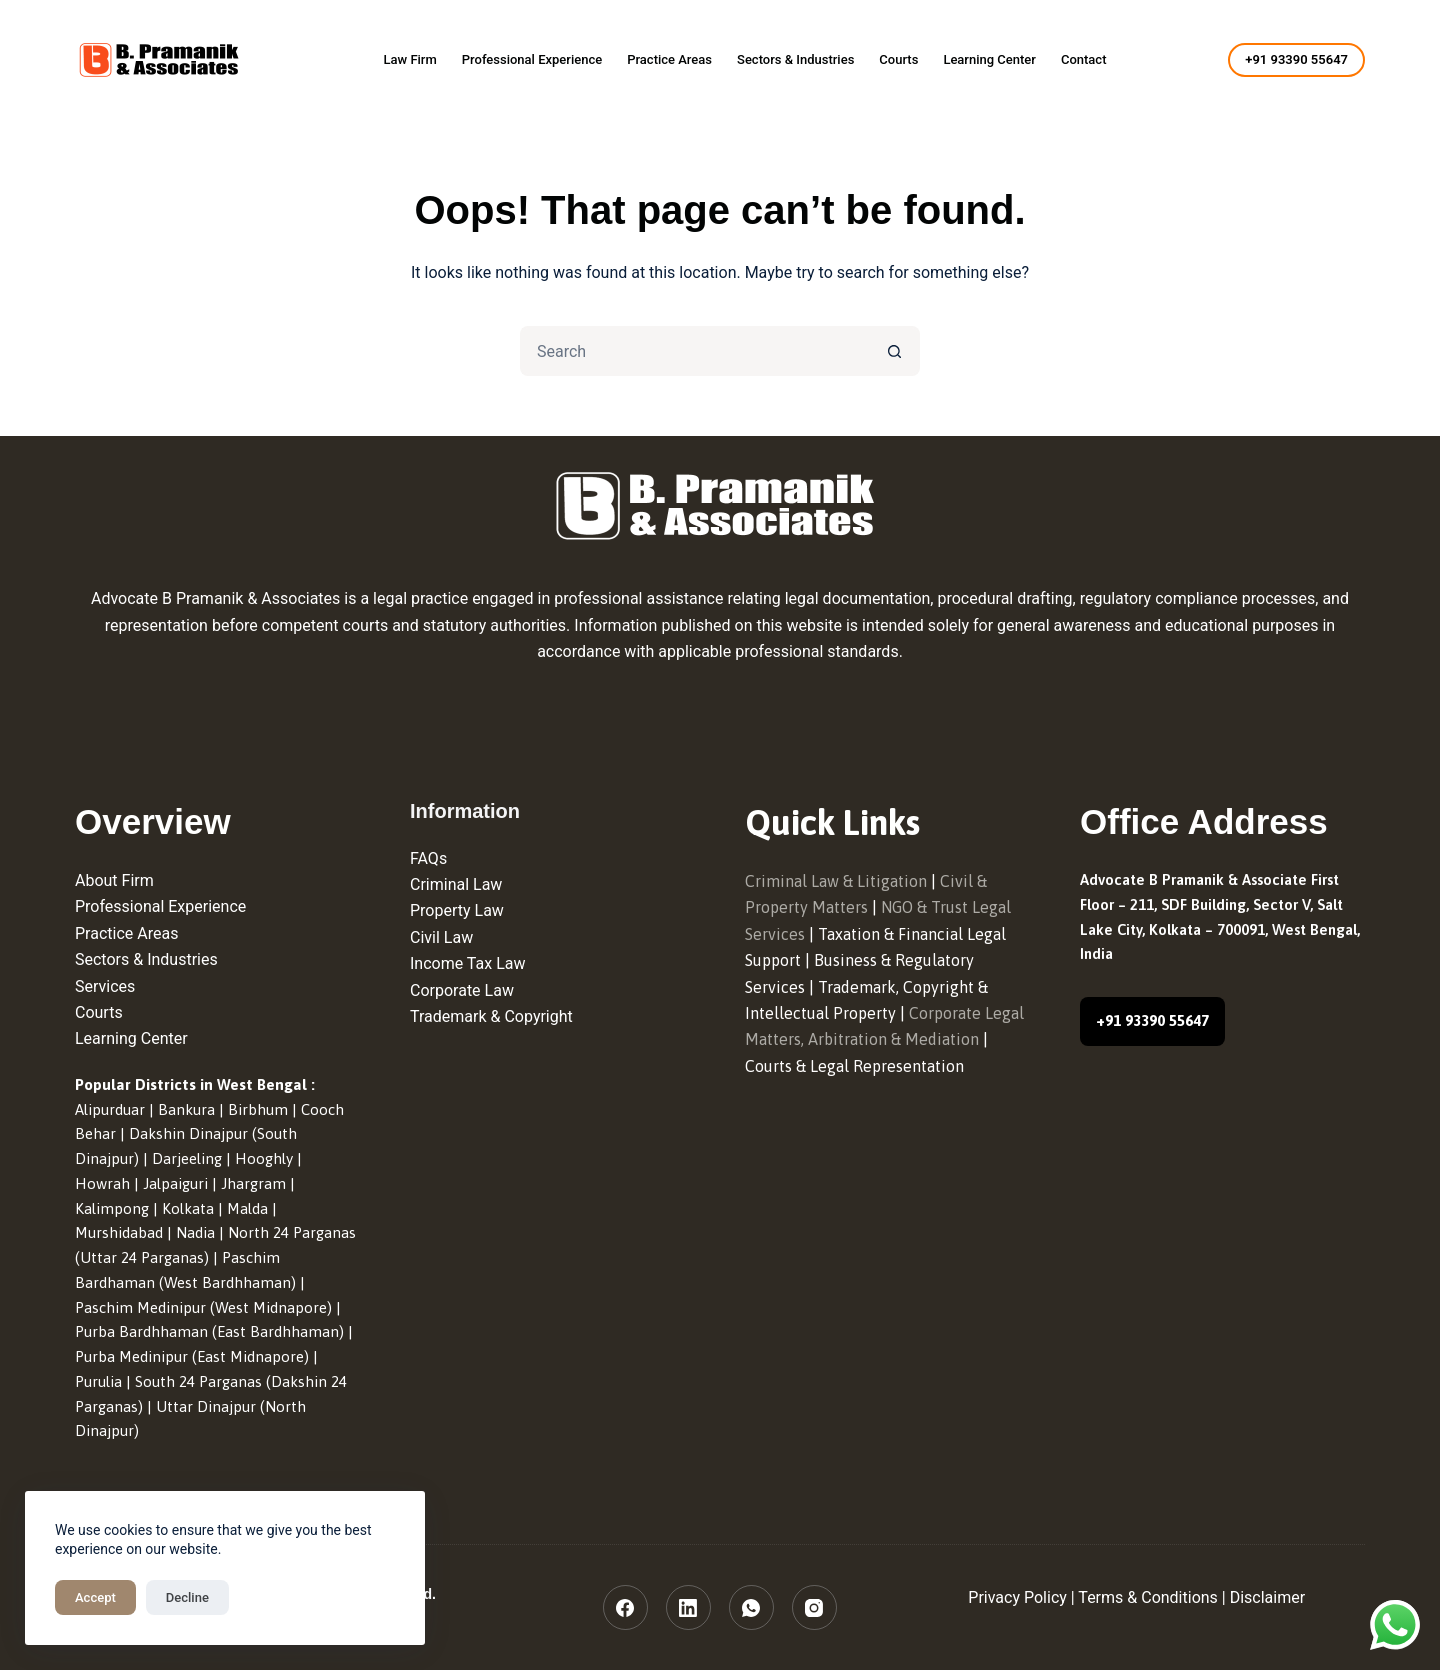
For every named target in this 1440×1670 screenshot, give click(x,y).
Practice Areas (669, 59)
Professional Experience (532, 59)
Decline (187, 1597)
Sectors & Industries (795, 59)
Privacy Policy (1017, 1597)
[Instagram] (814, 1607)
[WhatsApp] (751, 1607)
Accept (95, 1597)
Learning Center (989, 59)
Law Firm (409, 59)
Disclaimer (1267, 1597)
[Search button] (895, 351)
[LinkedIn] (688, 1607)
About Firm (114, 880)
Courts (898, 59)
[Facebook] (625, 1607)
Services (105, 986)
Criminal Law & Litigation (836, 881)
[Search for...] (695, 351)
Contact (1084, 59)
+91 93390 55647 (1296, 59)
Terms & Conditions (1148, 1597)
